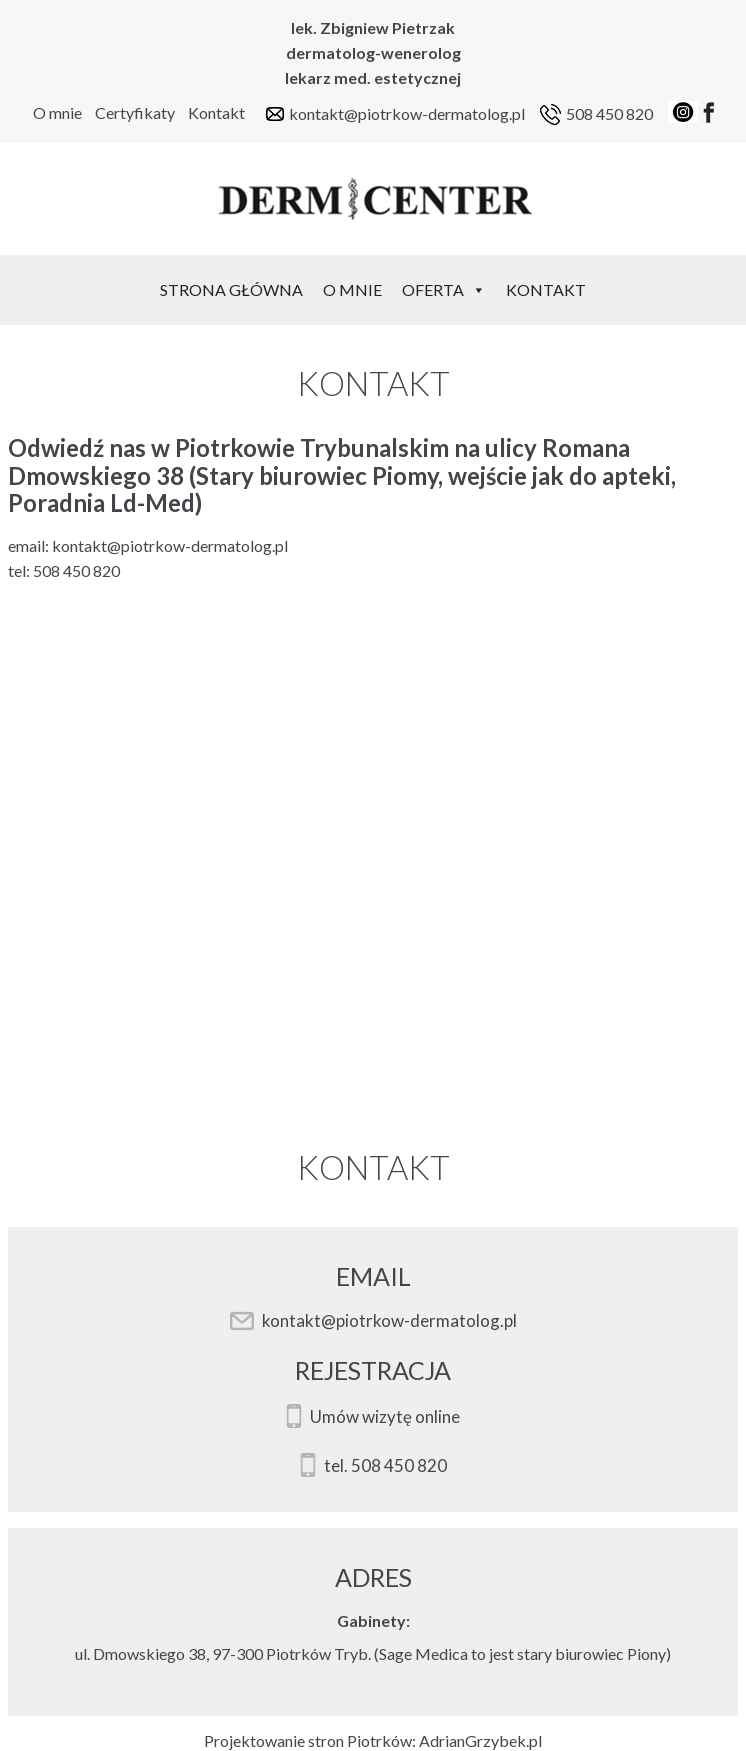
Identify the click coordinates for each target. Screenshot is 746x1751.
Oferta (444, 289)
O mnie (57, 112)
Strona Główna (231, 289)
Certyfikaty (135, 112)
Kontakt (216, 112)
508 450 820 (609, 114)
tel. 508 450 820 (385, 1466)
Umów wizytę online (385, 1417)
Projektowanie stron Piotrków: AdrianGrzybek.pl (373, 1740)
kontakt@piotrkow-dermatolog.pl (407, 114)
